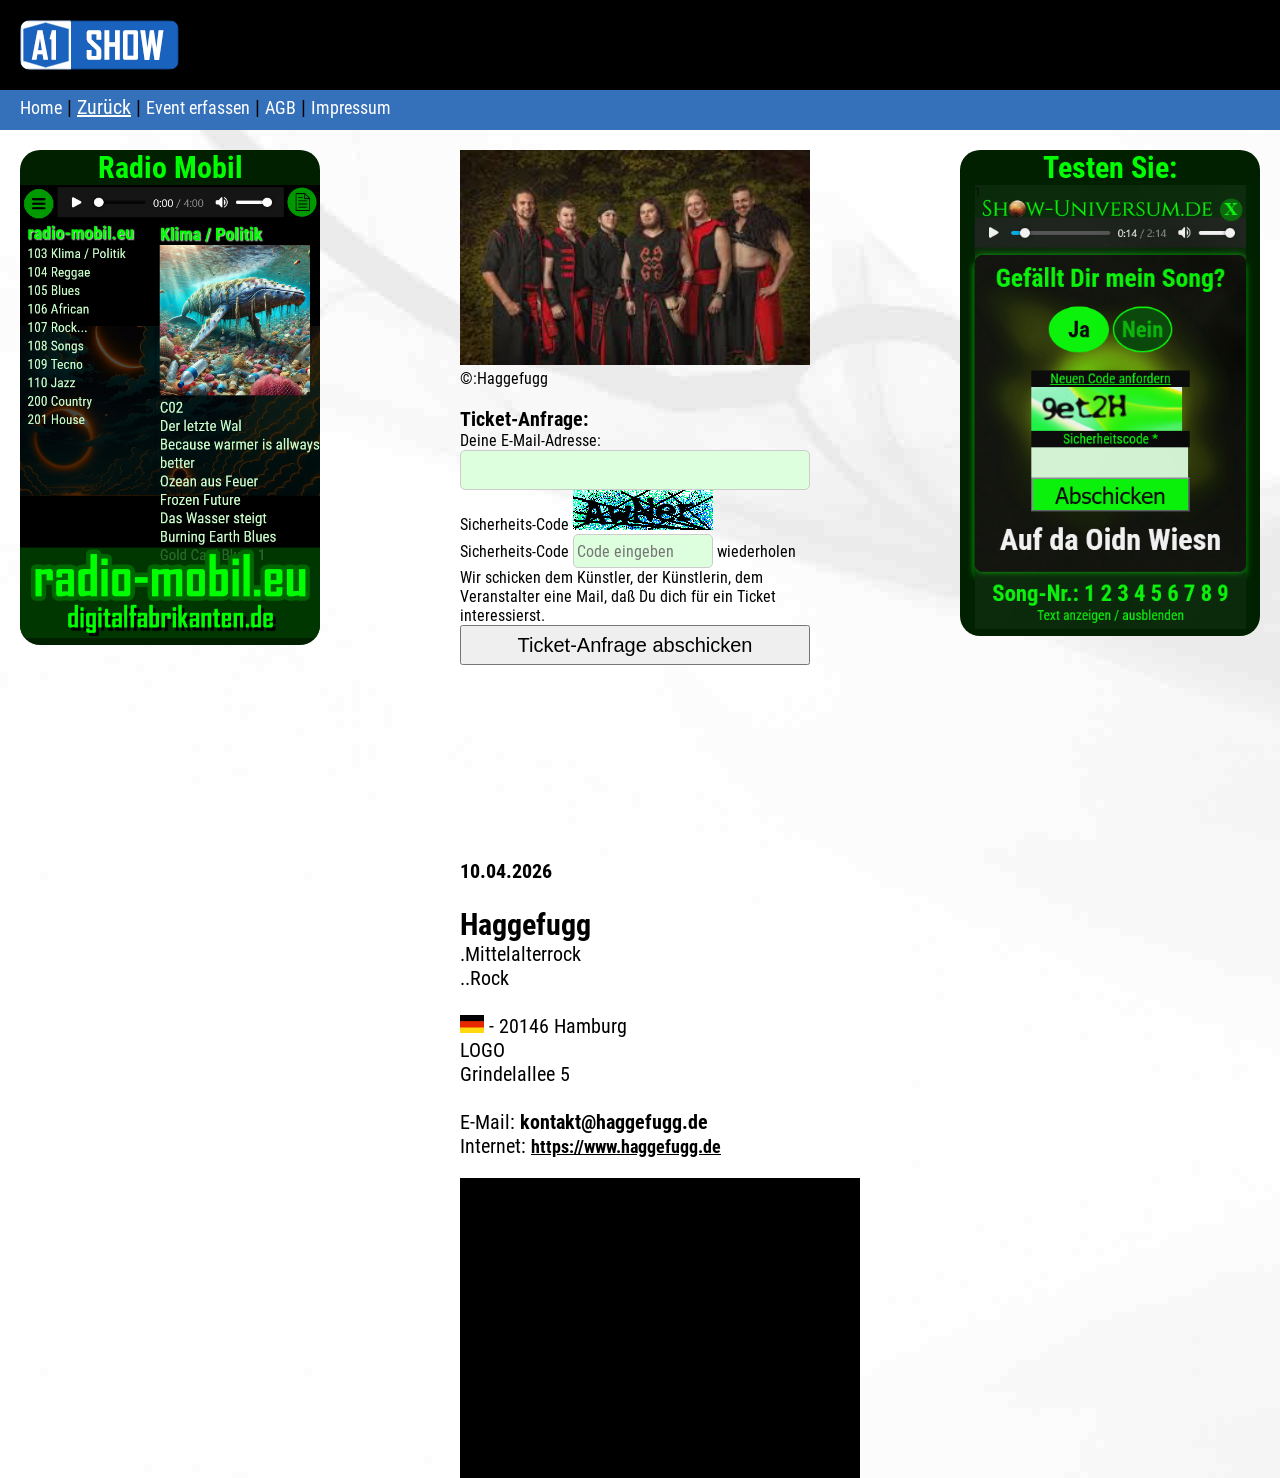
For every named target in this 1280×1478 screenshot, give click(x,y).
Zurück (104, 107)
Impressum (351, 107)
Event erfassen (198, 107)
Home (41, 107)
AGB (280, 107)
